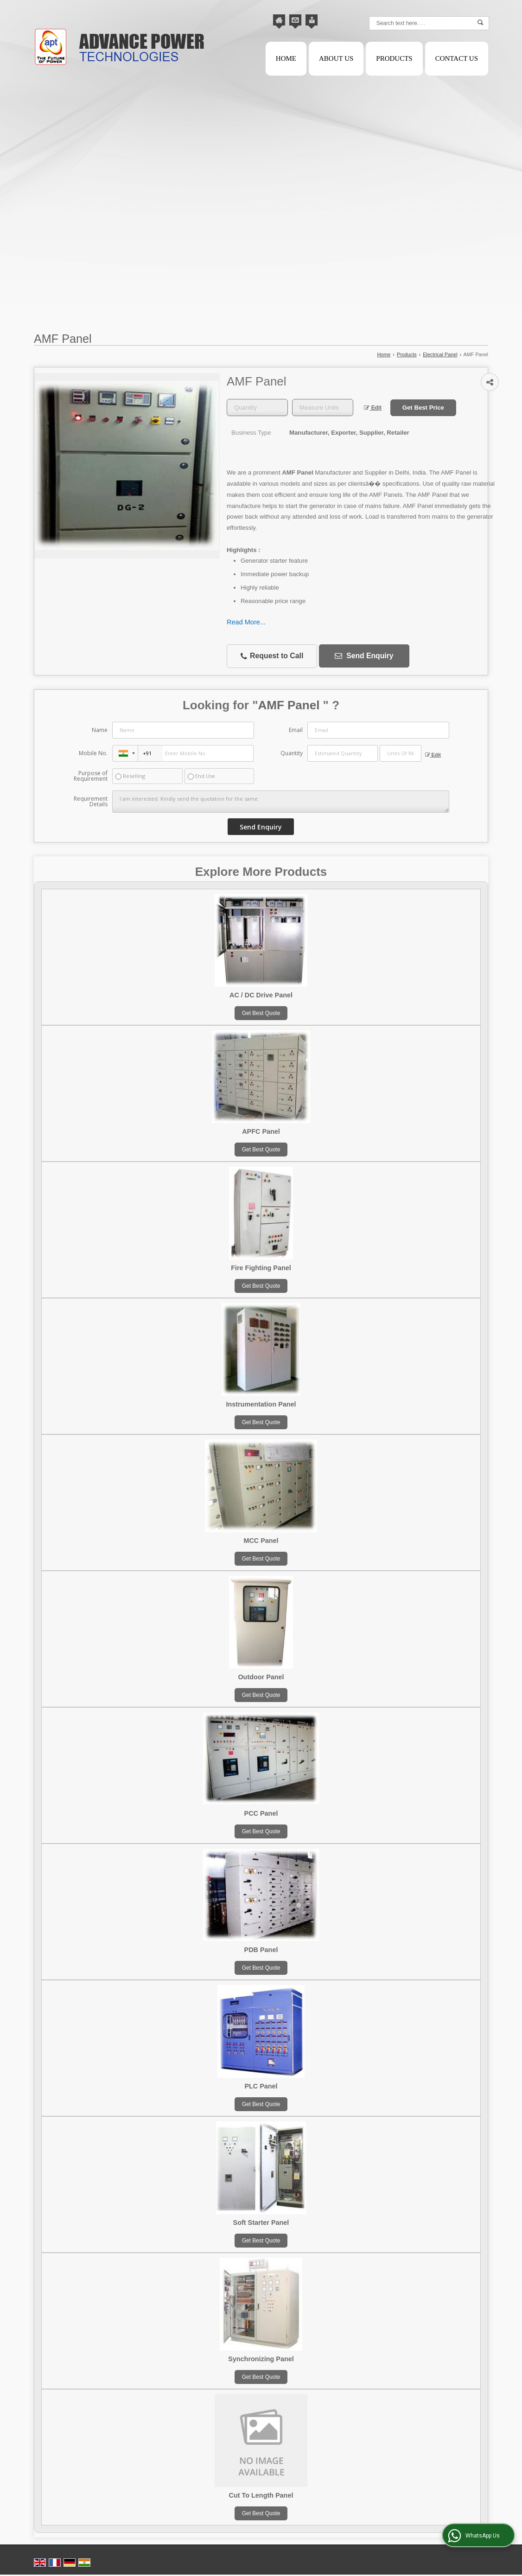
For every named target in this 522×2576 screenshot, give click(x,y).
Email (296, 730)
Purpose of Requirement (91, 776)
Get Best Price (423, 407)
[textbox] (322, 407)
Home (286, 58)
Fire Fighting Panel (261, 1268)
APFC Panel (261, 1131)
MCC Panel (260, 1540)
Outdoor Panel (261, 1677)
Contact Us (456, 58)
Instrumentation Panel (261, 1404)
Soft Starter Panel (261, 2222)
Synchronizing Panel (261, 2359)
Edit (373, 408)
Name (100, 730)
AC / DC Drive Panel (261, 995)
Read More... (246, 622)
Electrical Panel (440, 354)
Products (394, 58)
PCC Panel (261, 1813)
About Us (336, 58)
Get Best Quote (261, 1013)
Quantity (291, 753)
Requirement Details (91, 801)
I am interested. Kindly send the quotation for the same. (280, 801)
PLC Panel (260, 2086)
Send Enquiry (363, 656)
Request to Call (272, 656)
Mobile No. (93, 753)
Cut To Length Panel (261, 2495)
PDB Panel (261, 1949)
